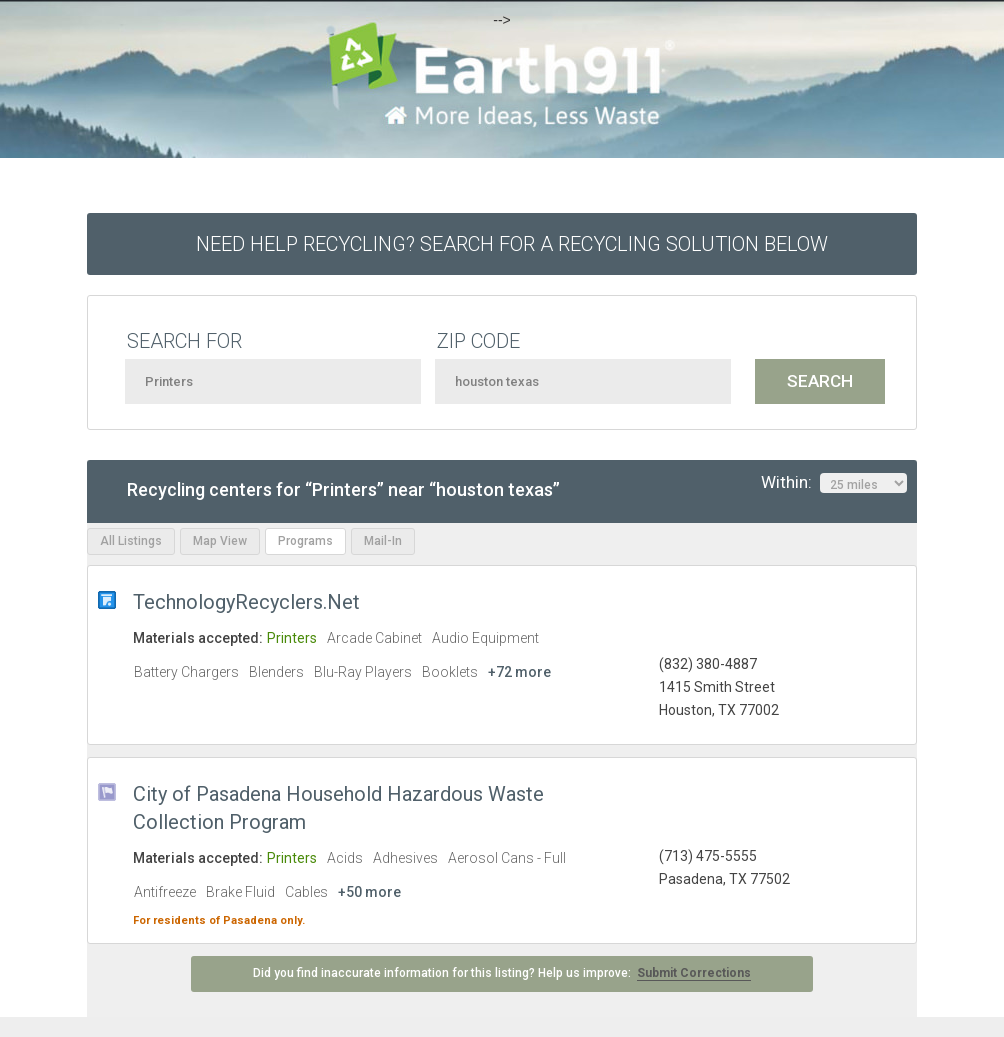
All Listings (131, 541)
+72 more (519, 672)
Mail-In (383, 541)
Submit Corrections (694, 973)
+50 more (369, 892)
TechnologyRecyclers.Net (246, 602)
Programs (305, 541)
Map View (220, 541)
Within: (834, 483)
